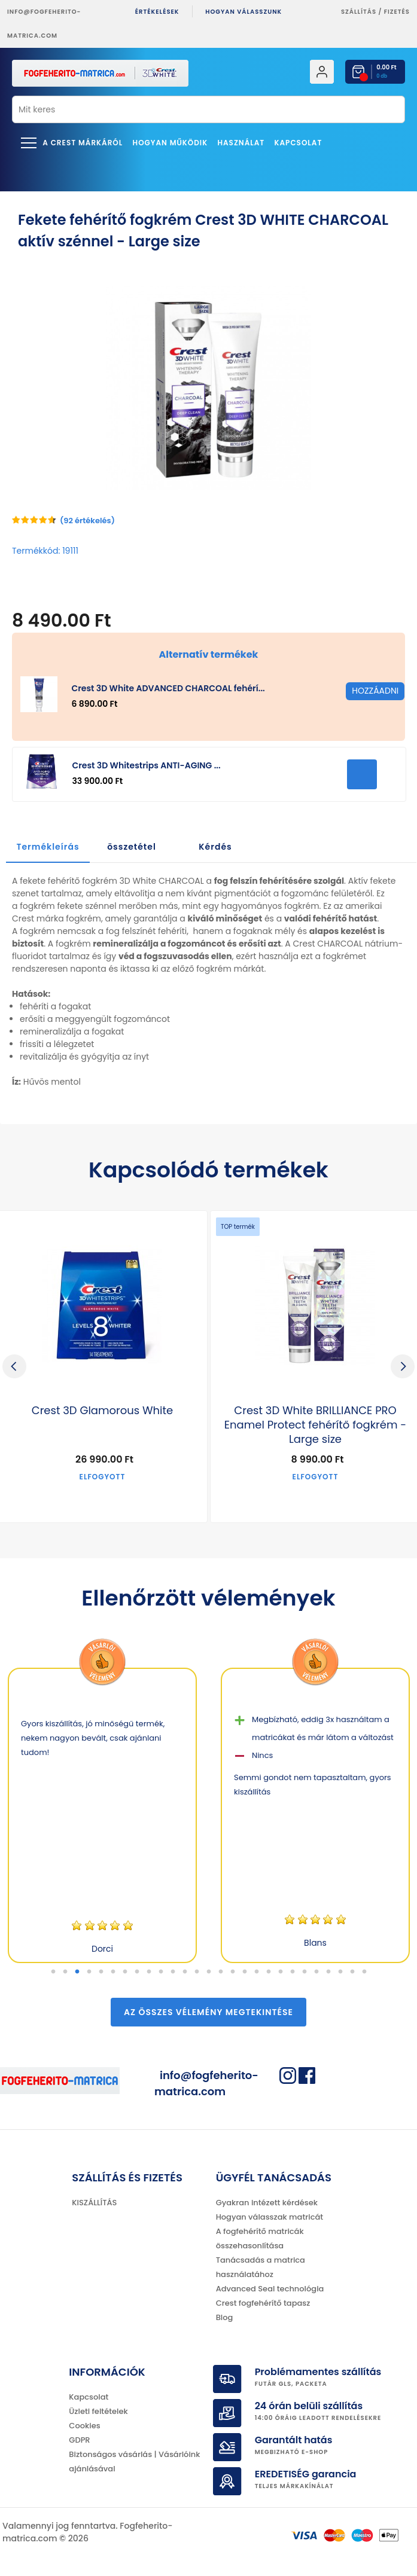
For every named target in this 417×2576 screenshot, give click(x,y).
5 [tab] (101, 1972)
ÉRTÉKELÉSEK (157, 11)
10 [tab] (161, 1972)
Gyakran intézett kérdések (267, 2202)
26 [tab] (352, 1972)
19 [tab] (269, 1972)
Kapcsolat (298, 143)
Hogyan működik (170, 143)
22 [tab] (305, 1972)
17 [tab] (245, 1972)
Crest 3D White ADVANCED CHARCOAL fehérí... (167, 688)
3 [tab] (77, 1972)
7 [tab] (125, 1972)
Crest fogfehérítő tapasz (263, 2303)
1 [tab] (53, 1972)
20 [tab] (281, 1972)
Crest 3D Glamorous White (103, 1410)
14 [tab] (209, 1972)
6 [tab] (113, 1972)
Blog (224, 2317)
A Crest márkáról (82, 143)
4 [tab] (89, 1972)
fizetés (397, 11)
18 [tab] (257, 1972)
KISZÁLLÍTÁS (94, 2202)
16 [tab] (233, 1972)
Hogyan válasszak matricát (269, 2217)
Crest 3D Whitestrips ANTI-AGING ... (146, 765)
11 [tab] (173, 1972)
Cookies (84, 2425)
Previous (14, 1366)
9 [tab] (149, 1972)
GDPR (79, 2440)
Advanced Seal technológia (270, 2288)
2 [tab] (65, 1972)
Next (403, 1366)
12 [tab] (185, 1972)
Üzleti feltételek (98, 2411)
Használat (240, 143)
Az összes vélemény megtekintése (208, 2012)
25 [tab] (340, 1972)
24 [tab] (328, 1972)
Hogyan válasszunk (243, 11)
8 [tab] (137, 1972)
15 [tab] (221, 1972)
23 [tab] (316, 1972)
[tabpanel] (102, 1815)
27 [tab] (364, 1972)
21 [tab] (293, 1972)
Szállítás (358, 11)
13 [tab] (197, 1972)
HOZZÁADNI (362, 774)
